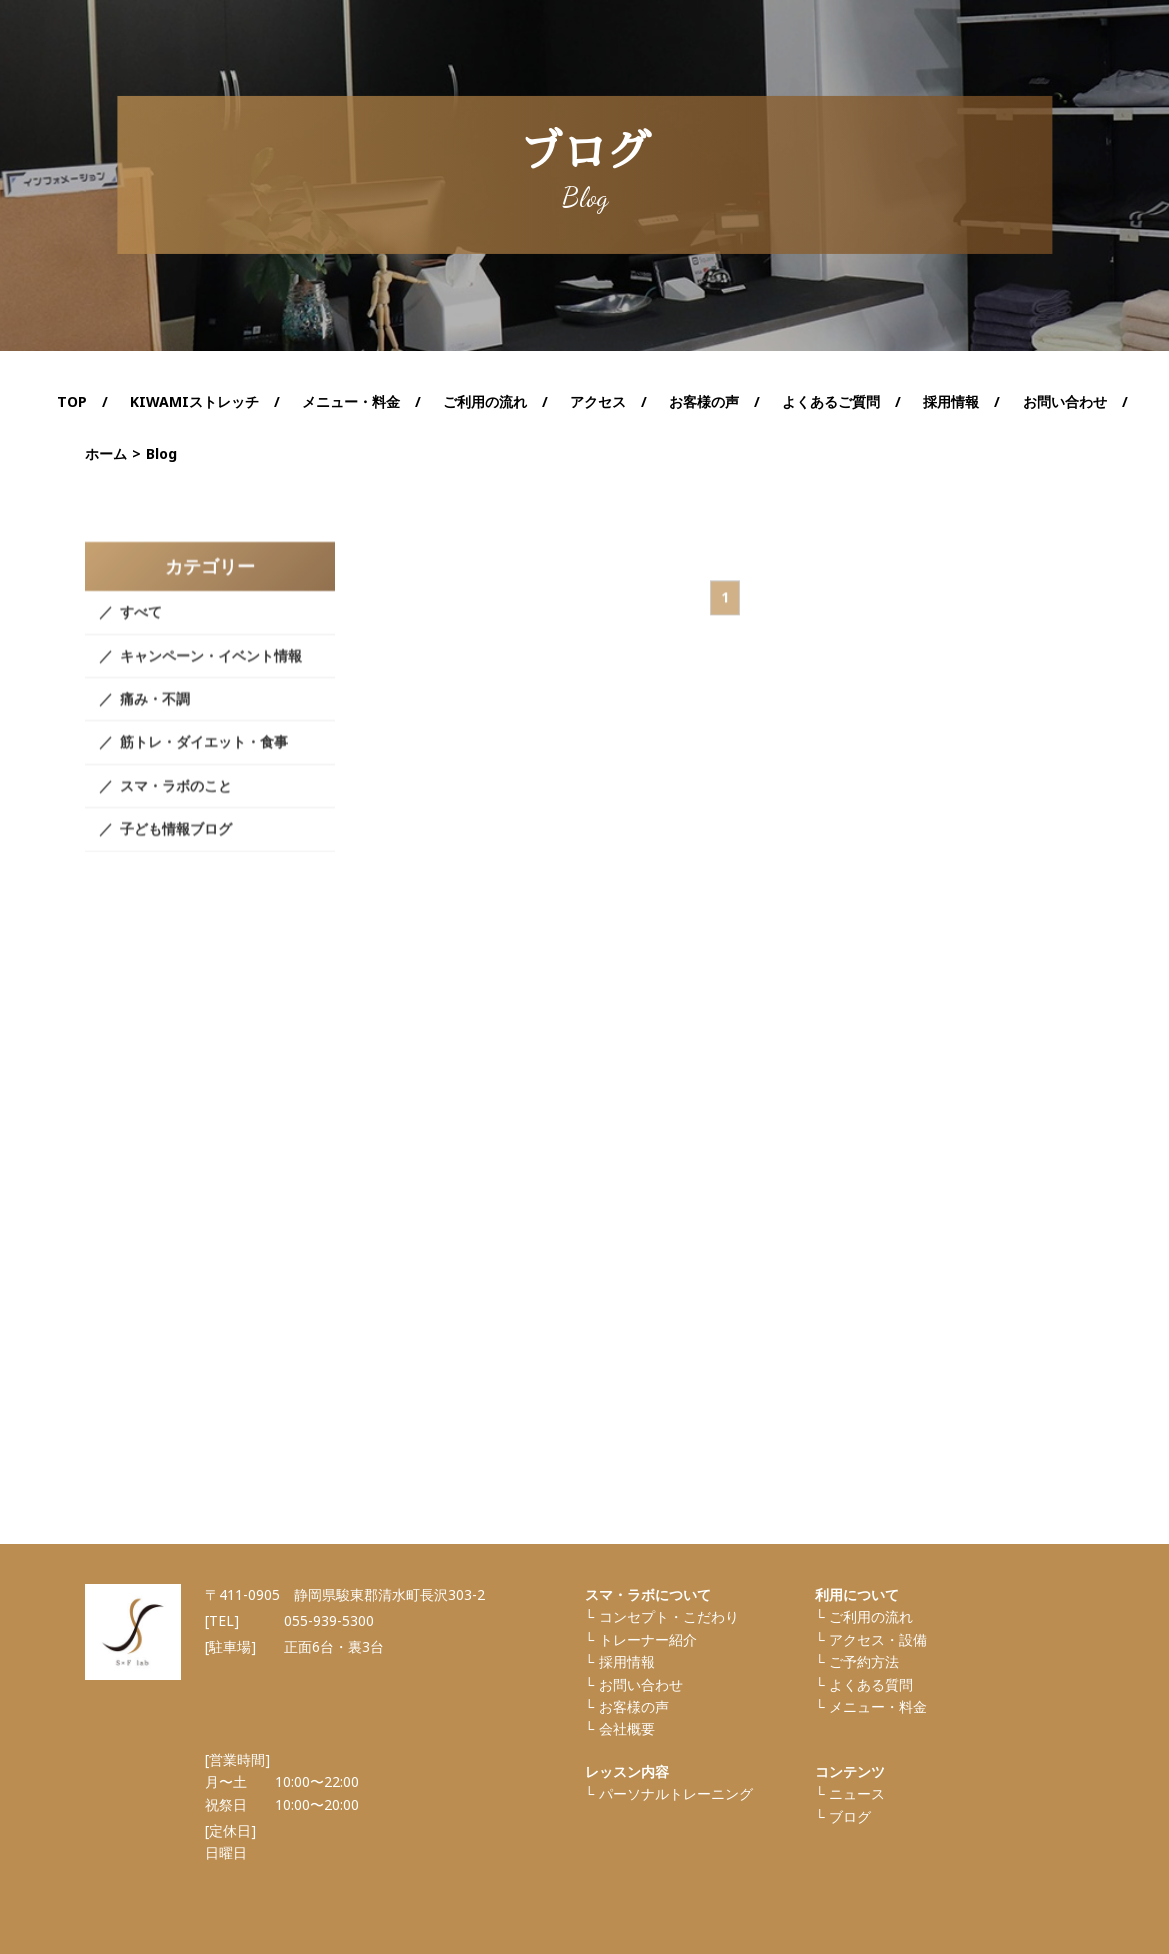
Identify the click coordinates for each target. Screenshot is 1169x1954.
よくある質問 (871, 1684)
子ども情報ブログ (176, 846)
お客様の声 (704, 401)
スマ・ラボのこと (176, 802)
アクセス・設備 (878, 1639)
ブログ (850, 1816)
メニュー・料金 (878, 1706)
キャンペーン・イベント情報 (211, 672)
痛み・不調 (155, 716)
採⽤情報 (627, 1661)
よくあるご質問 (831, 401)
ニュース (857, 1793)
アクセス (598, 401)
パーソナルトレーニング (676, 1793)
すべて (141, 629)
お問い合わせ (1065, 401)
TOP (72, 401)
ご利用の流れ (485, 401)
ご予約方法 (864, 1661)
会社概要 (627, 1728)
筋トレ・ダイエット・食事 (204, 759)
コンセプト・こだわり (669, 1616)
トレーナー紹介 (648, 1639)
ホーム (106, 453)
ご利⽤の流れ (871, 1616)
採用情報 (951, 401)
